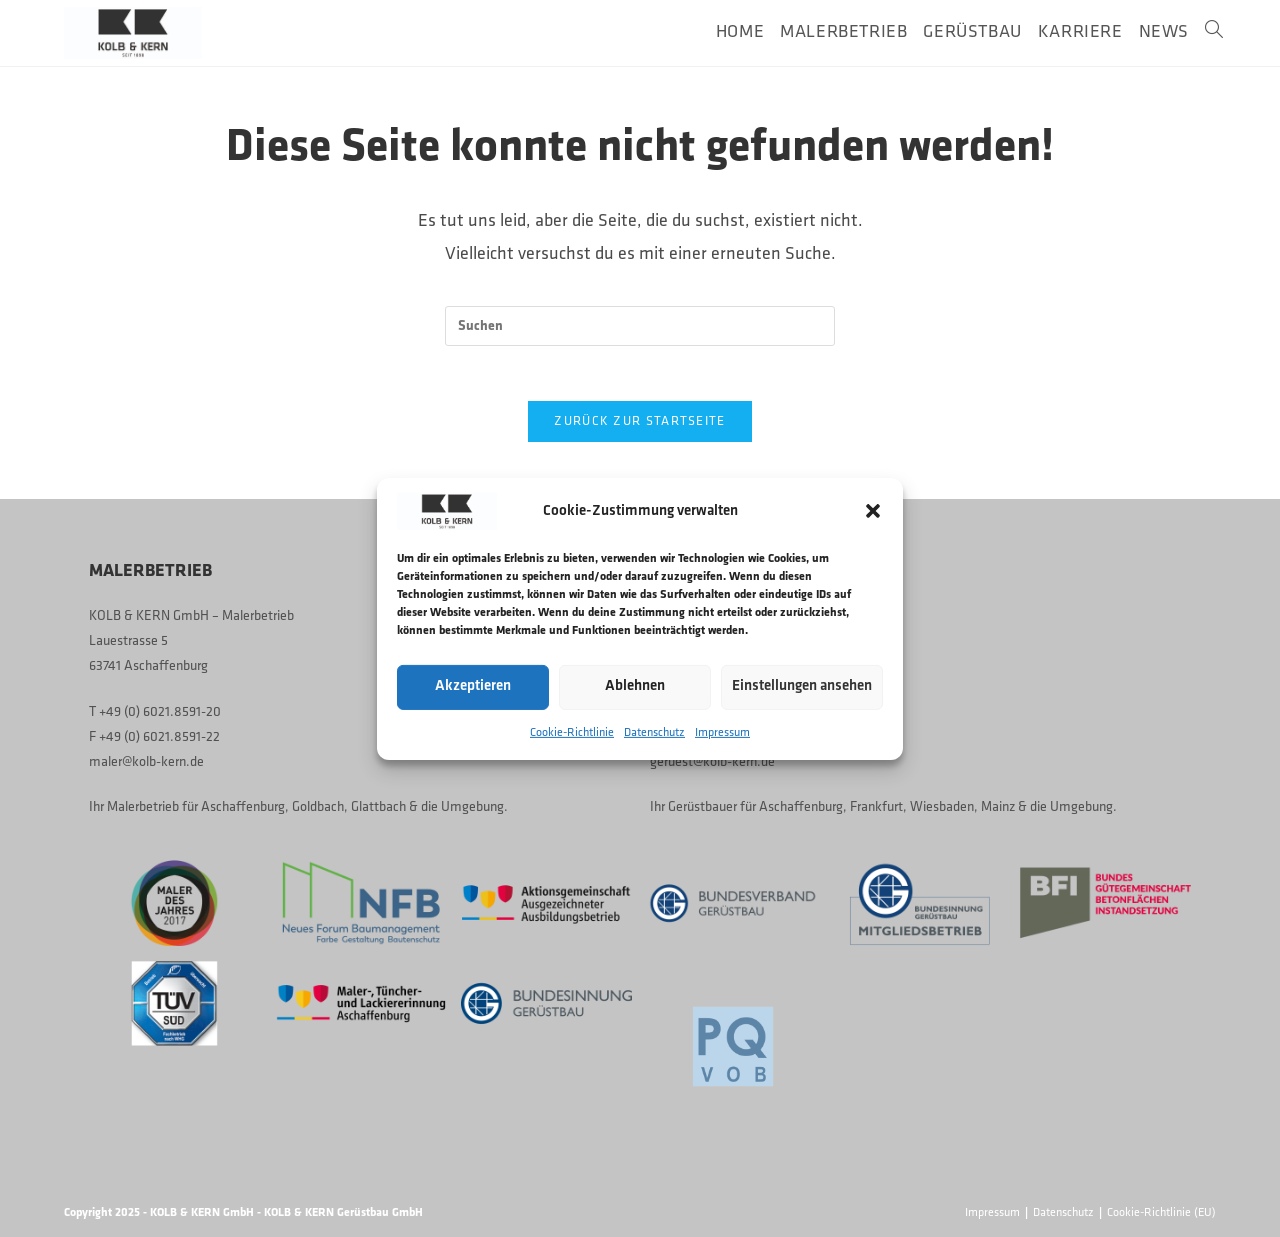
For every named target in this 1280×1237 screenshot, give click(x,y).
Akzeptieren (473, 686)
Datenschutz (654, 732)
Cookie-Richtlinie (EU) (1161, 1213)
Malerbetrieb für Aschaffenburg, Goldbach (225, 807)
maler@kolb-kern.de (146, 762)
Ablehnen (635, 686)
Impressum (722, 732)
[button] (873, 511)
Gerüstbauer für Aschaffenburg (755, 807)
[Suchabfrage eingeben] (640, 326)
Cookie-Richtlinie (572, 732)
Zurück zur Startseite (639, 427)
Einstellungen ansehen (802, 686)
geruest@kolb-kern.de (712, 762)
